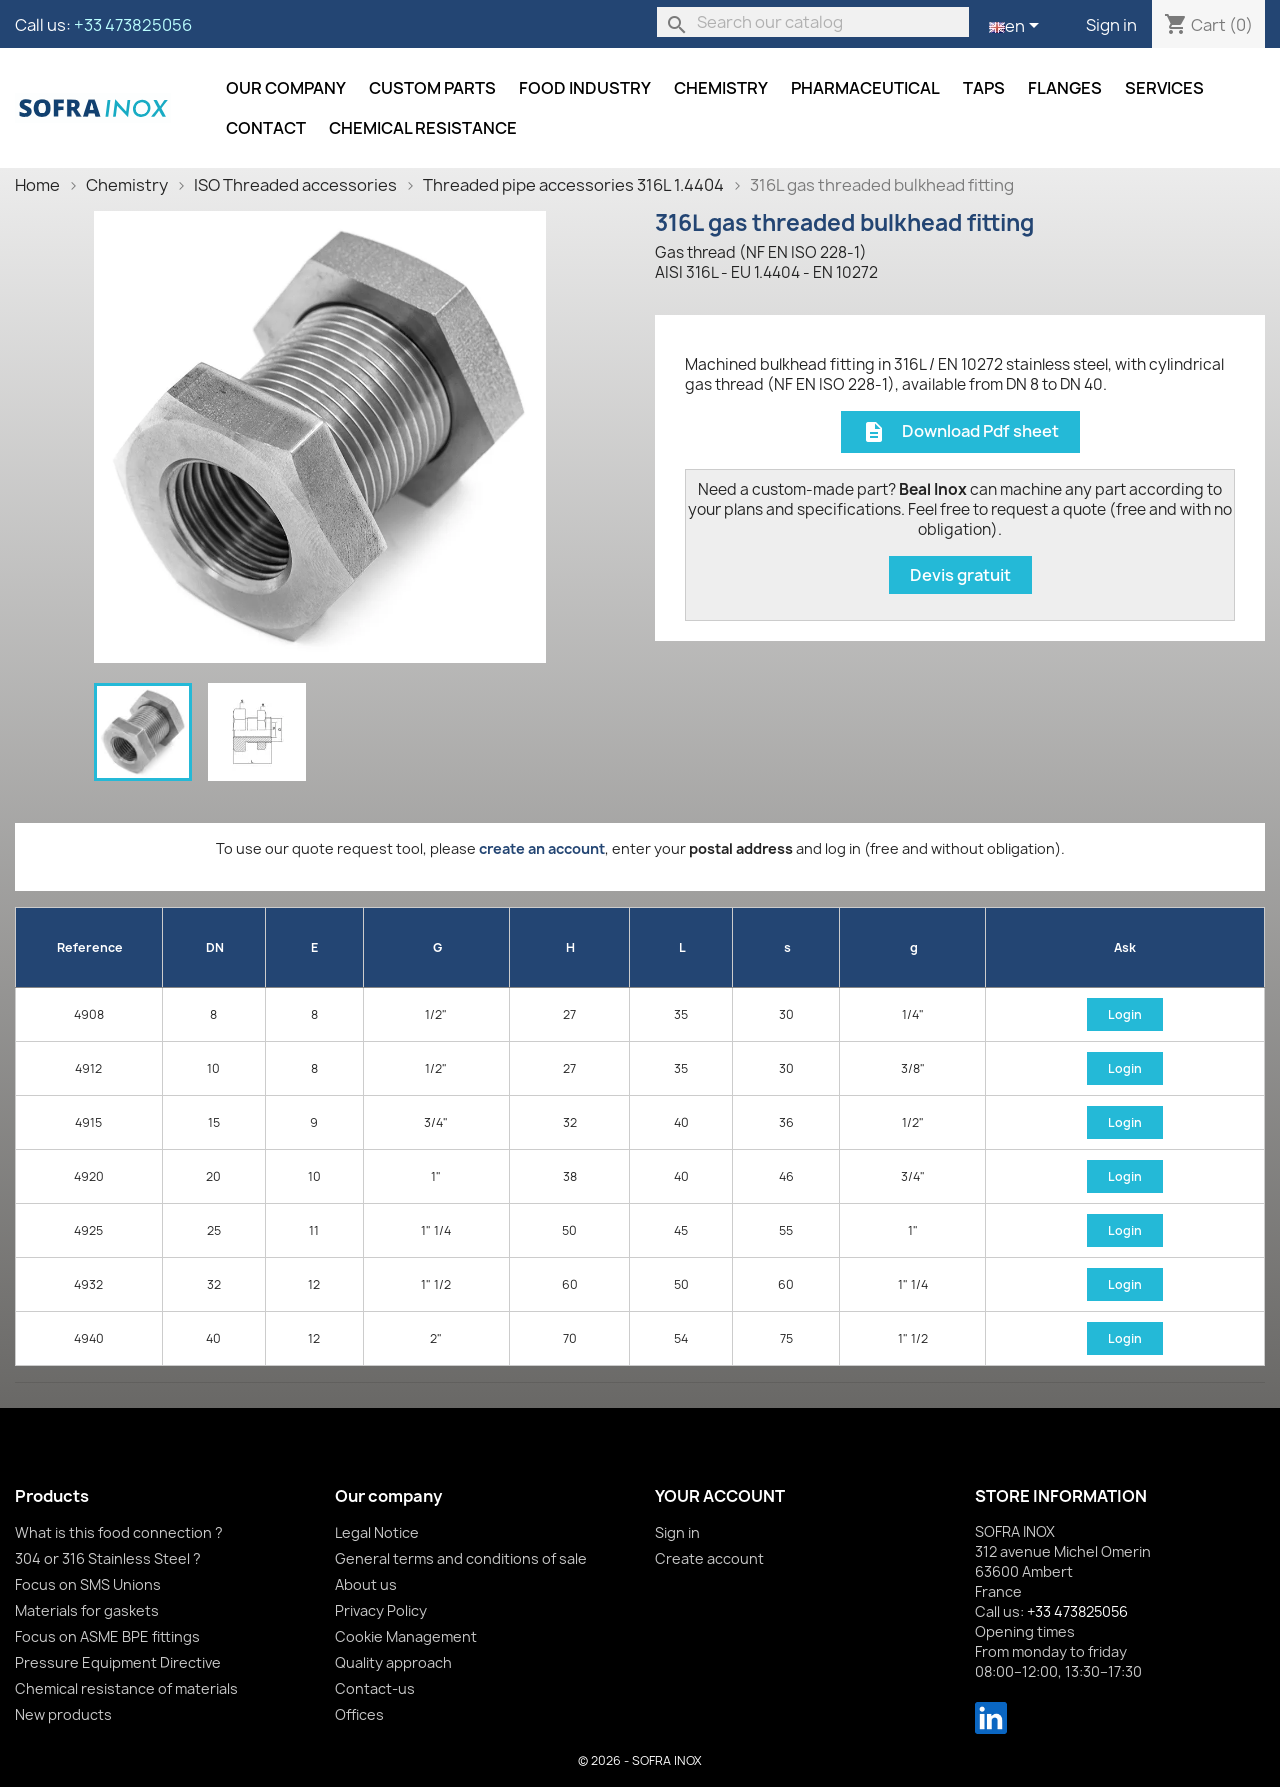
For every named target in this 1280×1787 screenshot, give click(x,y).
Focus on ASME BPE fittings (107, 1636)
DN (215, 947)
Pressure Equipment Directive (118, 1662)
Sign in (1111, 25)
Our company (286, 88)
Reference (90, 947)
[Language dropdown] (1017, 27)
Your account (720, 1496)
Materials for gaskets (87, 1610)
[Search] (813, 22)
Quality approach (393, 1662)
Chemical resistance (423, 128)
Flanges (1065, 88)
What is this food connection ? (119, 1532)
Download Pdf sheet (960, 432)
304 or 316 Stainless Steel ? (108, 1558)
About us (366, 1584)
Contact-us (375, 1688)
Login (1125, 1014)
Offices (359, 1714)
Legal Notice (377, 1532)
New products (63, 1714)
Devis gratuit (960, 575)
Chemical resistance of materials (126, 1688)
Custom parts (432, 88)
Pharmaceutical (865, 88)
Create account (709, 1558)
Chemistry (721, 88)
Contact (266, 128)
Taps (984, 88)
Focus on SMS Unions (88, 1584)
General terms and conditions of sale (461, 1558)
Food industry (585, 88)
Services (1164, 88)
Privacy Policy (381, 1610)
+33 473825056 (133, 25)
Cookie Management (406, 1636)
